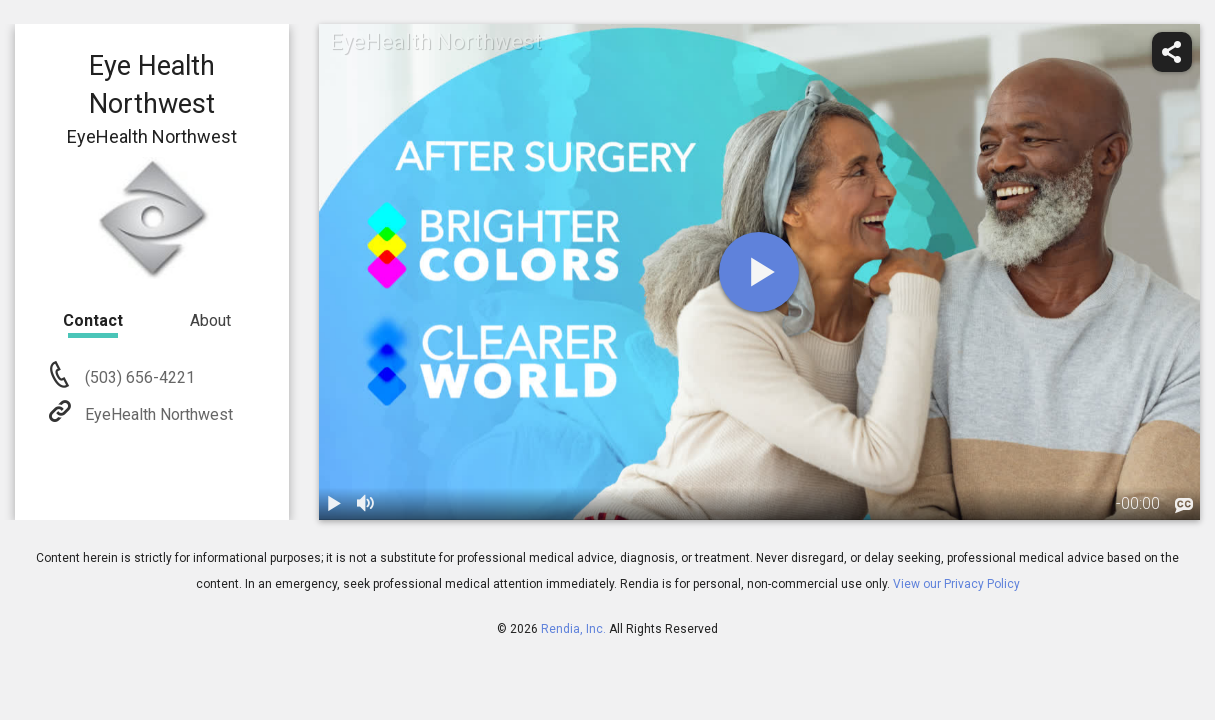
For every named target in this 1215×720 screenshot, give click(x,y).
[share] (1172, 52)
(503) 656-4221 (138, 377)
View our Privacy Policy (956, 584)
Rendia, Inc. (573, 629)
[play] (759, 272)
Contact (93, 320)
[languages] (1184, 505)
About (210, 320)
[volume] (367, 504)
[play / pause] (335, 504)
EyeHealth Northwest (157, 414)
